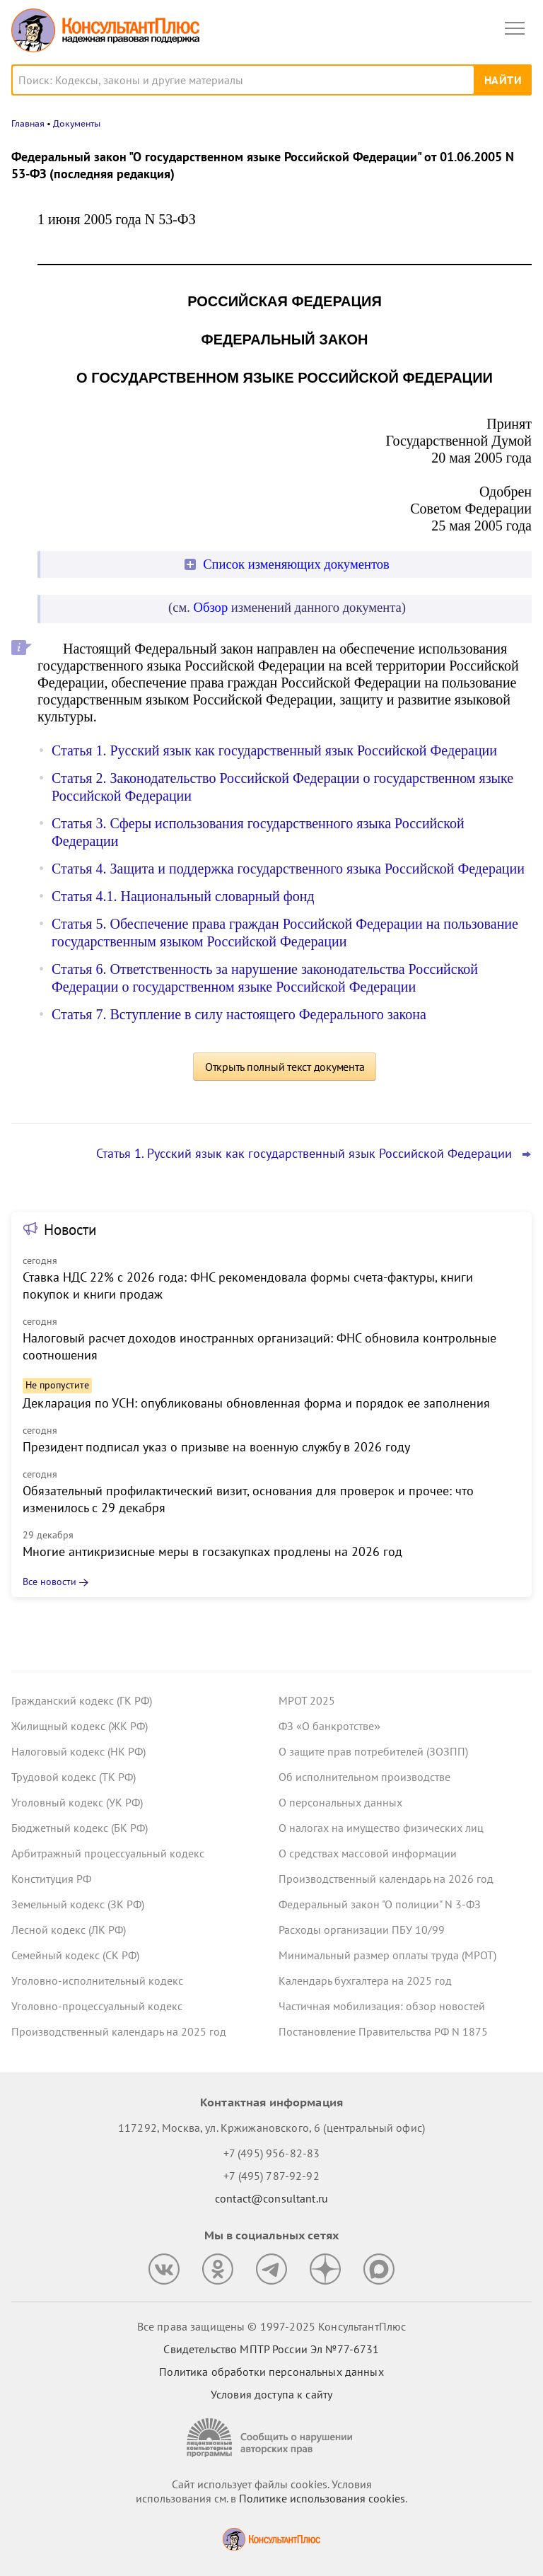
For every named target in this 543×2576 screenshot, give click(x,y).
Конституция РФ (51, 1879)
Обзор (211, 607)
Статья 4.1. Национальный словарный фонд (183, 896)
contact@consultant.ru (271, 2198)
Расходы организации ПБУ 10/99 (362, 1929)
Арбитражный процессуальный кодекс (107, 1853)
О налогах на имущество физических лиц (381, 1828)
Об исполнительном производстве (364, 1777)
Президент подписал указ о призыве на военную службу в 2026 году (216, 1447)
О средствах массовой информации (368, 1853)
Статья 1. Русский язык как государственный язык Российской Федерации (274, 750)
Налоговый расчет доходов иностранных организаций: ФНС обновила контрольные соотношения (259, 1346)
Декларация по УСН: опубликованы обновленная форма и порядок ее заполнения (256, 1403)
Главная (28, 123)
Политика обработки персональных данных (271, 2372)
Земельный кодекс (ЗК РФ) (77, 1904)
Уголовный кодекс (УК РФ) (77, 1802)
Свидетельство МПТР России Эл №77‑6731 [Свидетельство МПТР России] (271, 2349)
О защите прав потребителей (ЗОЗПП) (373, 1751)
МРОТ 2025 (307, 1700)
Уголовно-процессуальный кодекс (96, 2006)
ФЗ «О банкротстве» (329, 1726)
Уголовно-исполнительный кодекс (97, 1980)
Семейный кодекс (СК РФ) (75, 1955)
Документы (76, 123)
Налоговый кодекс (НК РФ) (78, 1751)
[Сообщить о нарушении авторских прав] (271, 2437)
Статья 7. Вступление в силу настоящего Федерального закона (239, 1014)
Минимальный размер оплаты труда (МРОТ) (387, 1955)
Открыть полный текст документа (285, 1067)
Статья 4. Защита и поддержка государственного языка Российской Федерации (288, 868)
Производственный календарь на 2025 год (118, 2031)
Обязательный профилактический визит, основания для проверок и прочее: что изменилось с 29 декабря (248, 1499)
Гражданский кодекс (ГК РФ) (81, 1700)
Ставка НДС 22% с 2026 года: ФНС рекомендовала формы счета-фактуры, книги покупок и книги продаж (248, 1285)
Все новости (49, 1581)
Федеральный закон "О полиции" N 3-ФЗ (380, 1904)
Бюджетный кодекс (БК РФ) (79, 1828)
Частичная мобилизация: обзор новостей (382, 2006)
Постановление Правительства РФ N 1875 (383, 2031)
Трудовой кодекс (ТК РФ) (73, 1777)
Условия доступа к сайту (271, 2394)
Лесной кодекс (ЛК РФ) (68, 1929)
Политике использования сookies (322, 2498)
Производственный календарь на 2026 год (386, 1879)
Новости (70, 1229)
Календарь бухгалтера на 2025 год (365, 1980)
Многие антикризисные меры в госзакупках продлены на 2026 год (212, 1551)
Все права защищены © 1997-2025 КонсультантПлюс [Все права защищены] (271, 2326)
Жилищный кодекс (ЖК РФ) (79, 1726)
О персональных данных (340, 1802)
